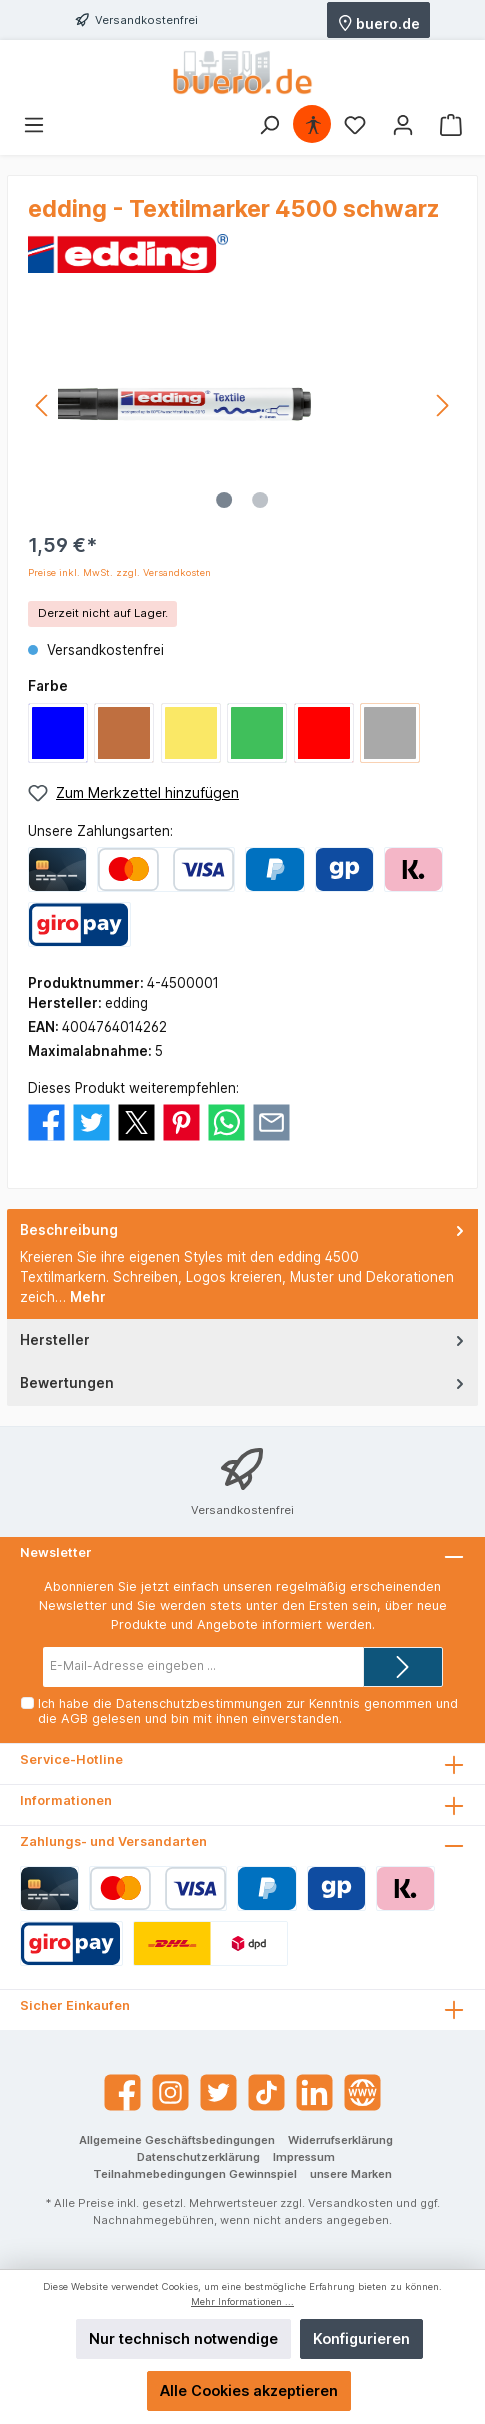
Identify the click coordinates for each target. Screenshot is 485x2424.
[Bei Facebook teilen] (46, 1121)
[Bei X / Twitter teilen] (136, 1121)
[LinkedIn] (314, 2092)
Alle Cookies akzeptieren (249, 2390)
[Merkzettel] (355, 125)
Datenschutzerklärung (198, 2157)
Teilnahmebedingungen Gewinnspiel (195, 2174)
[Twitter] (218, 2092)
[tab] (242, 1264)
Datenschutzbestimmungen (199, 1703)
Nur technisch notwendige (183, 2338)
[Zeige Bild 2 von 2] (260, 500)
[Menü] (34, 125)
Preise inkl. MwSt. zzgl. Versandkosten (119, 572)
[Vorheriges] (43, 405)
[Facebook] (122, 2092)
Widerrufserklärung (340, 2140)
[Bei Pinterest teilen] (181, 1121)
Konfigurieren (361, 2338)
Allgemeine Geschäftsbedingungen (177, 2140)
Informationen (66, 1800)
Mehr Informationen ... (242, 2301)
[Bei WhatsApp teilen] (226, 1121)
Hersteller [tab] (244, 1339)
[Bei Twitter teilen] (91, 1121)
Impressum (304, 2157)
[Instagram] (170, 2092)
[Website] (362, 2092)
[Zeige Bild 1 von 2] (224, 500)
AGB (74, 1718)
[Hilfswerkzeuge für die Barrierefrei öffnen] (313, 125)
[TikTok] (266, 2092)
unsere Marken (351, 2174)
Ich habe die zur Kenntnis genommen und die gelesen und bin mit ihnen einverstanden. (248, 1711)
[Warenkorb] (451, 125)
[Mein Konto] (403, 125)
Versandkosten (350, 2203)
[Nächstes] (442, 405)
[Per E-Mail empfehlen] (271, 1121)
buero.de (379, 22)
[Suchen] (269, 125)
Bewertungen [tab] (244, 1382)
